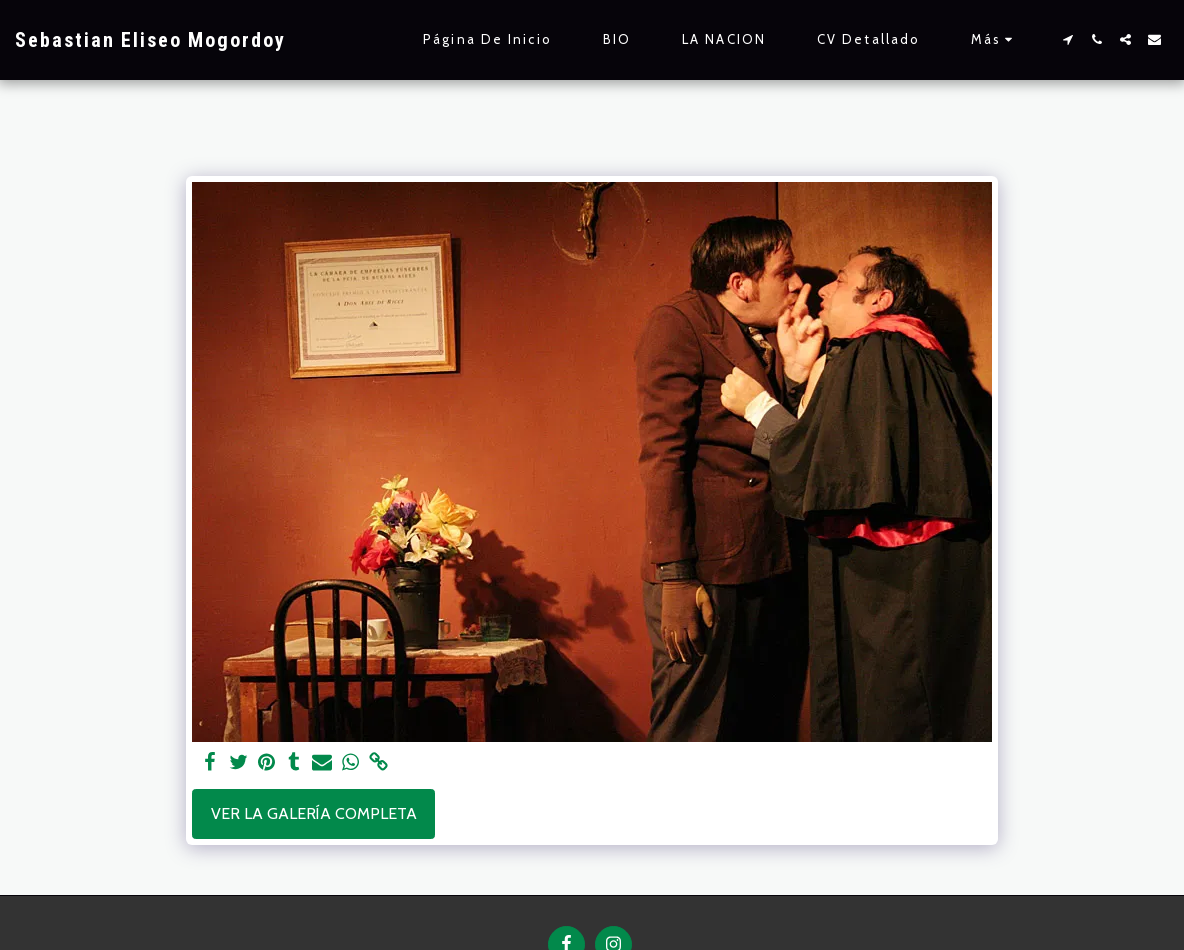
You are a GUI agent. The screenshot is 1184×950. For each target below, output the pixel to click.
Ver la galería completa (314, 813)
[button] (1067, 39)
